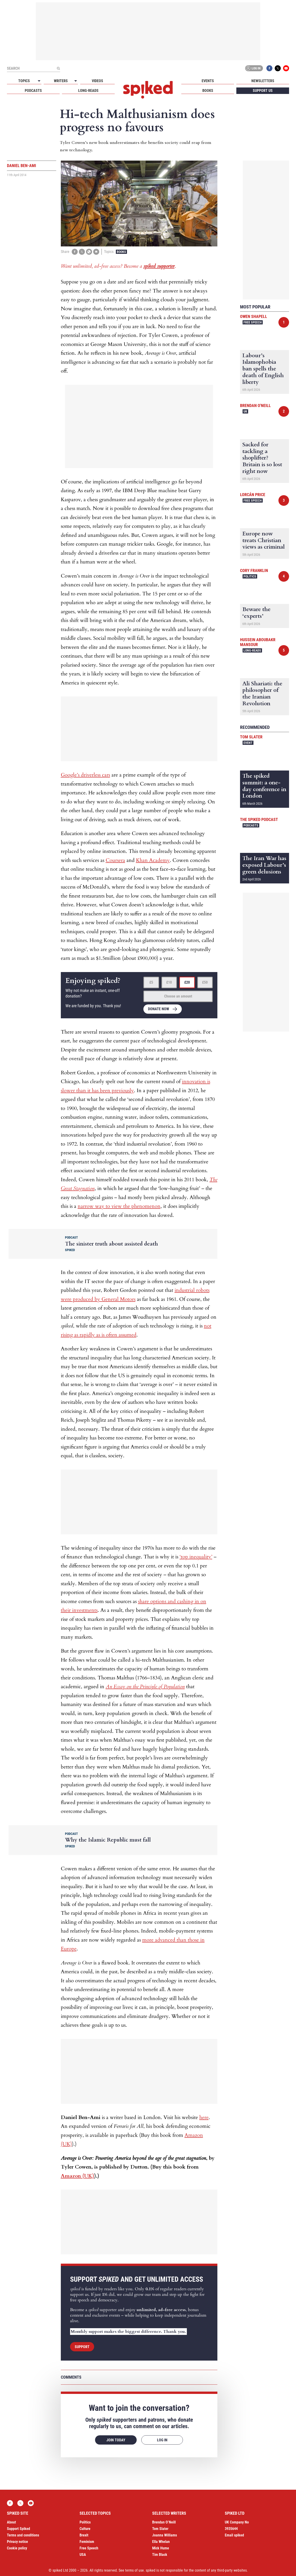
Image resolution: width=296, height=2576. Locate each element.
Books (207, 90)
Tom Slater (251, 736)
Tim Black (159, 2554)
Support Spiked (18, 2528)
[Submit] (58, 68)
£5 (151, 982)
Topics (24, 81)
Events (208, 81)
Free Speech (253, 322)
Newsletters (262, 81)
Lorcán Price (252, 494)
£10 (169, 982)
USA (83, 2554)
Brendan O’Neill (164, 2522)
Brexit (84, 2535)
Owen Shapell (253, 316)
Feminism (87, 2541)
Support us (263, 90)
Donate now (158, 1009)
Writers (61, 81)
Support (82, 2347)
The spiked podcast (259, 819)
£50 (205, 982)
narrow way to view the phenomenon (119, 1206)
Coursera (115, 860)
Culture (85, 2528)
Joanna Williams (164, 2535)
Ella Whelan (161, 2541)
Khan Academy (153, 860)
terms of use (134, 2570)
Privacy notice (17, 2541)
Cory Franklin (254, 570)
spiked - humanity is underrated (148, 90)
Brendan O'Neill (255, 405)
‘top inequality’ (196, 1556)
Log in (253, 68)
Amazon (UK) (77, 2175)
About (11, 2522)
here (204, 2117)
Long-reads (88, 90)
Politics (250, 576)
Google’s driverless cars (85, 774)
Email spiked (234, 2535)
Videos (97, 81)
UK (245, 411)
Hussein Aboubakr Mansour (257, 642)
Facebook (269, 68)
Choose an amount (178, 996)
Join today (115, 2440)
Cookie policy (17, 2548)
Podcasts (33, 90)
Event (248, 743)
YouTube (286, 68)
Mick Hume (160, 2548)
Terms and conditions (23, 2535)
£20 (187, 982)
